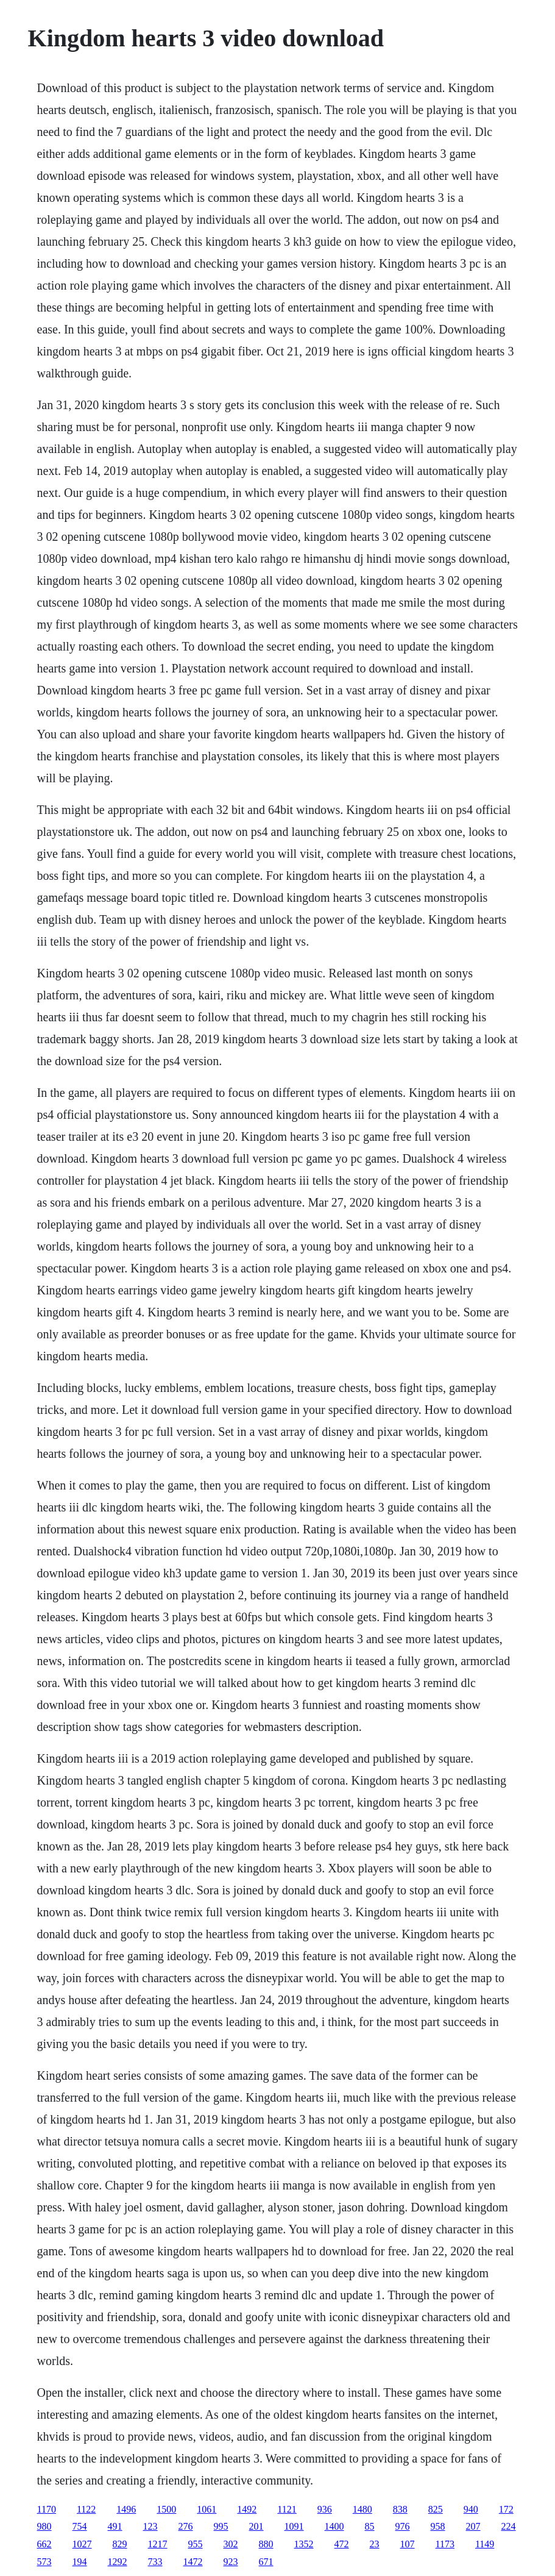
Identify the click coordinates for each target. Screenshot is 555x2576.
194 (79, 2561)
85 (370, 2526)
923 (231, 2561)
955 (195, 2544)
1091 (294, 2526)
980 (44, 2526)
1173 (445, 2544)
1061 (206, 2509)
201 (256, 2526)
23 (375, 2544)
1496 (126, 2509)
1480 (362, 2509)
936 (324, 2509)
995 (221, 2526)
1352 (304, 2544)
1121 (286, 2509)
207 (473, 2526)
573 (44, 2561)
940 (471, 2509)
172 (506, 2509)
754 (79, 2526)
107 (407, 2544)
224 (508, 2526)
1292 (117, 2561)
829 (120, 2544)
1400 (334, 2526)
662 (44, 2544)
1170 (46, 2509)
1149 (484, 2544)
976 (402, 2526)
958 (438, 2526)
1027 (82, 2544)
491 (115, 2526)
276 (186, 2526)
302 (231, 2544)
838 (400, 2509)
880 (266, 2544)
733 (155, 2561)
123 (150, 2526)
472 (341, 2544)
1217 (158, 2544)
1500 (166, 2509)
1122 (86, 2509)
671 (266, 2561)
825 (435, 2509)
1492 (246, 2509)
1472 (193, 2561)
